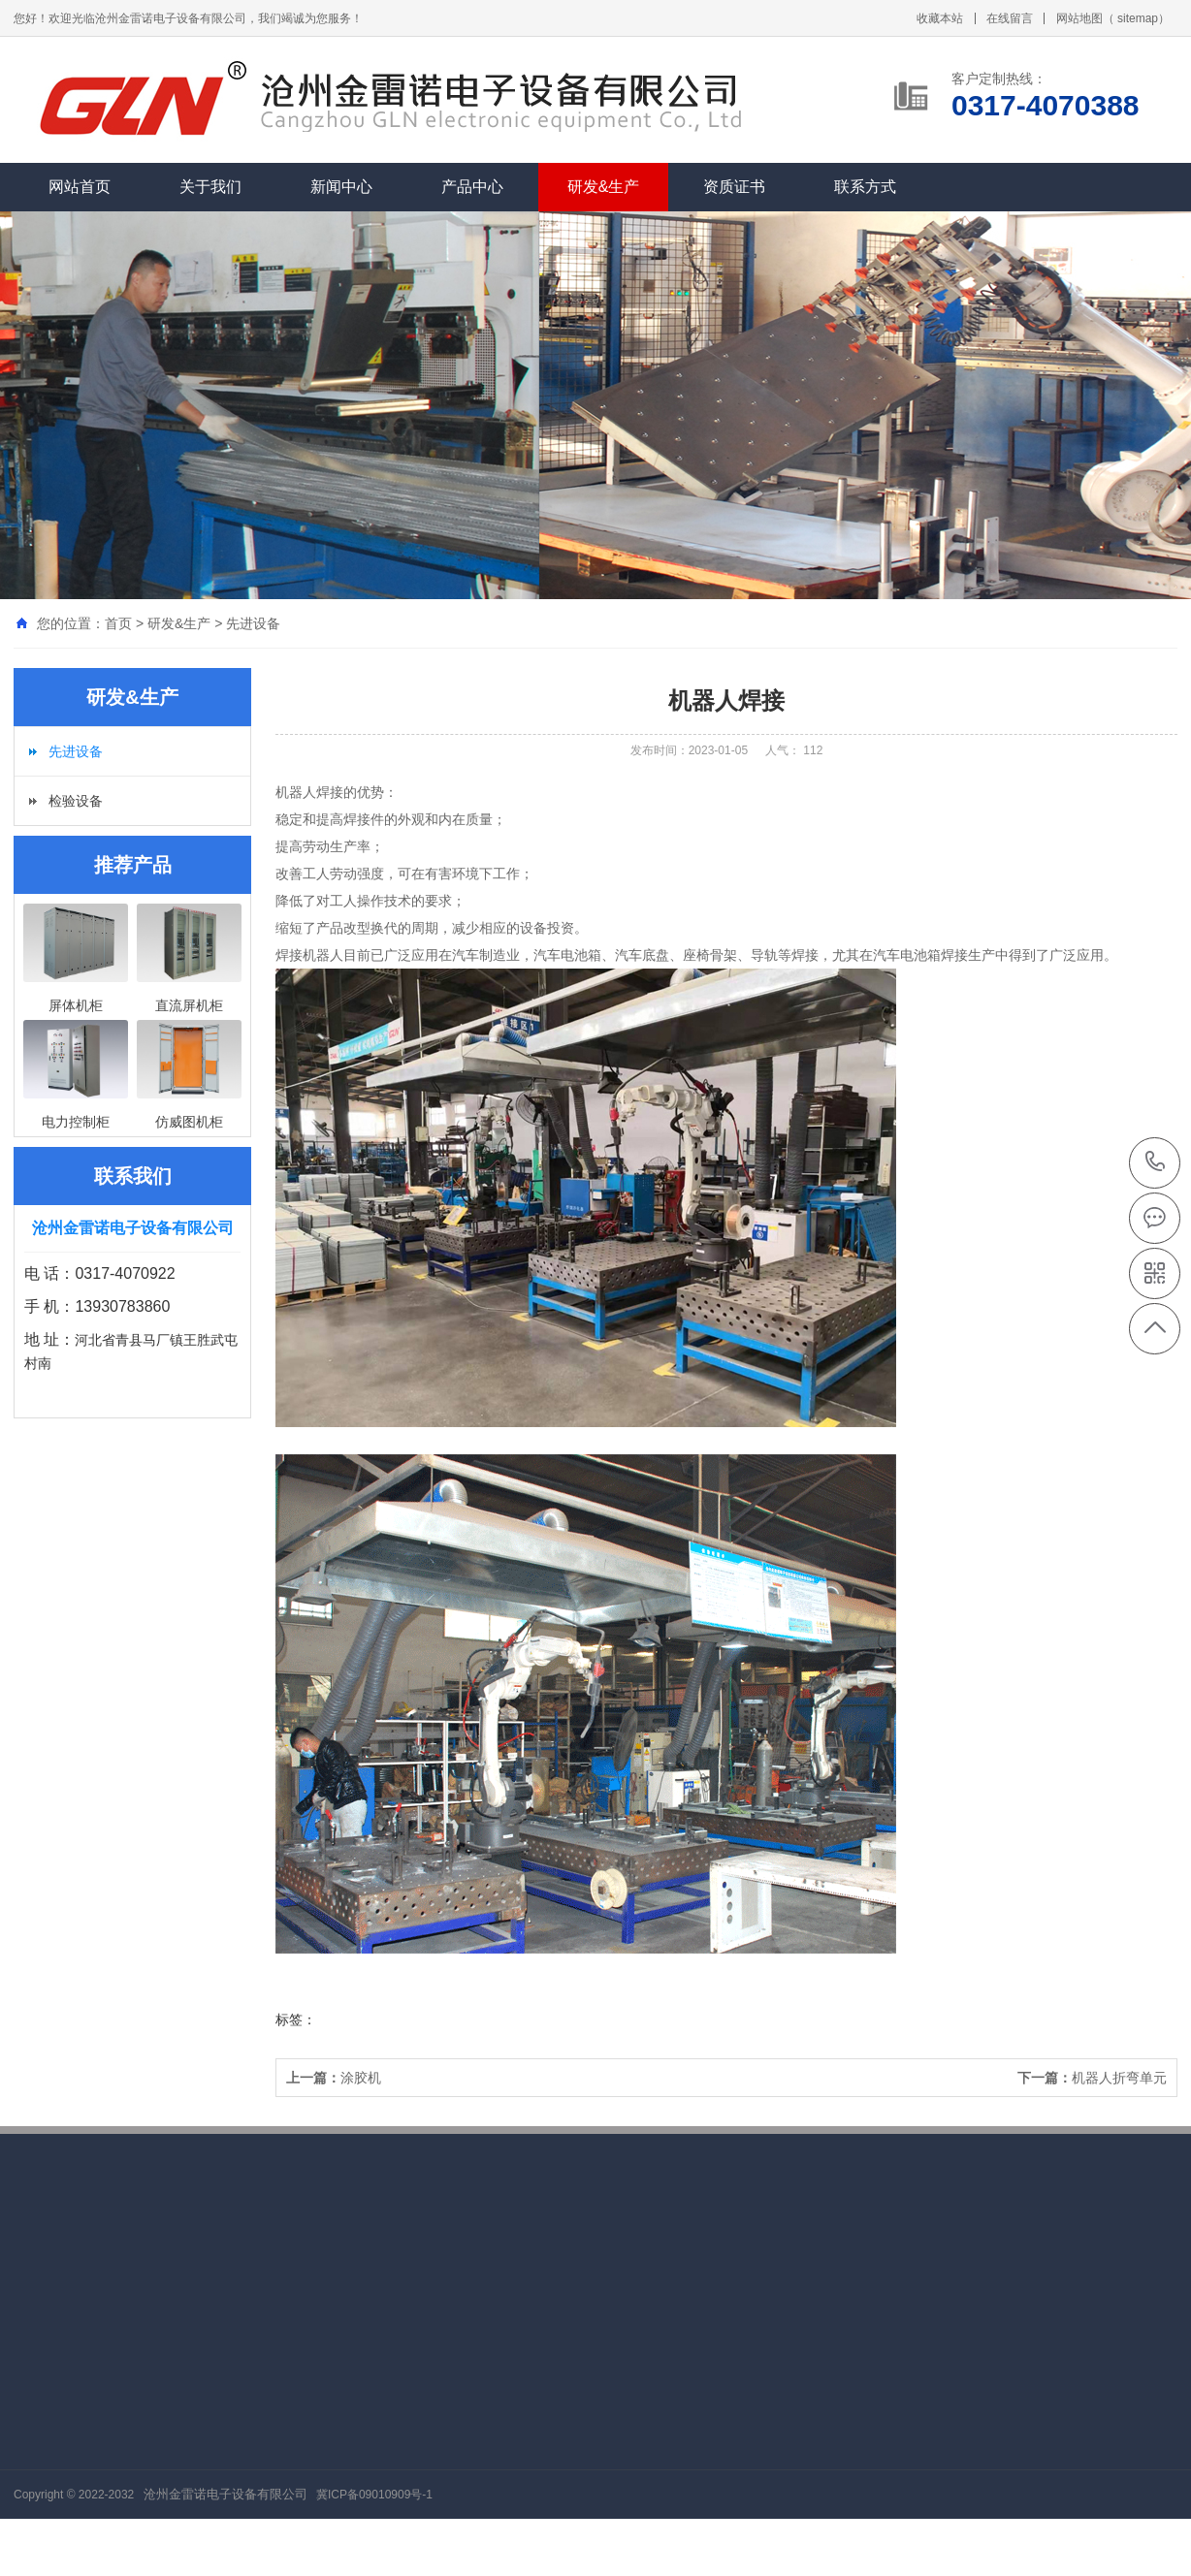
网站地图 (1079, 18)
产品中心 (472, 186)
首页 (118, 623)
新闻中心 (341, 186)
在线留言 (1009, 18)
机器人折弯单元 (1092, 2077)
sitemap (1137, 18)
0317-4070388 (1155, 1163)
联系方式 (865, 186)
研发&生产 (603, 186)
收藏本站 (940, 18)
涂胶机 (333, 2077)
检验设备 (75, 801)
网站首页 (79, 186)
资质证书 (734, 186)
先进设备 (253, 623)
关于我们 (210, 186)
